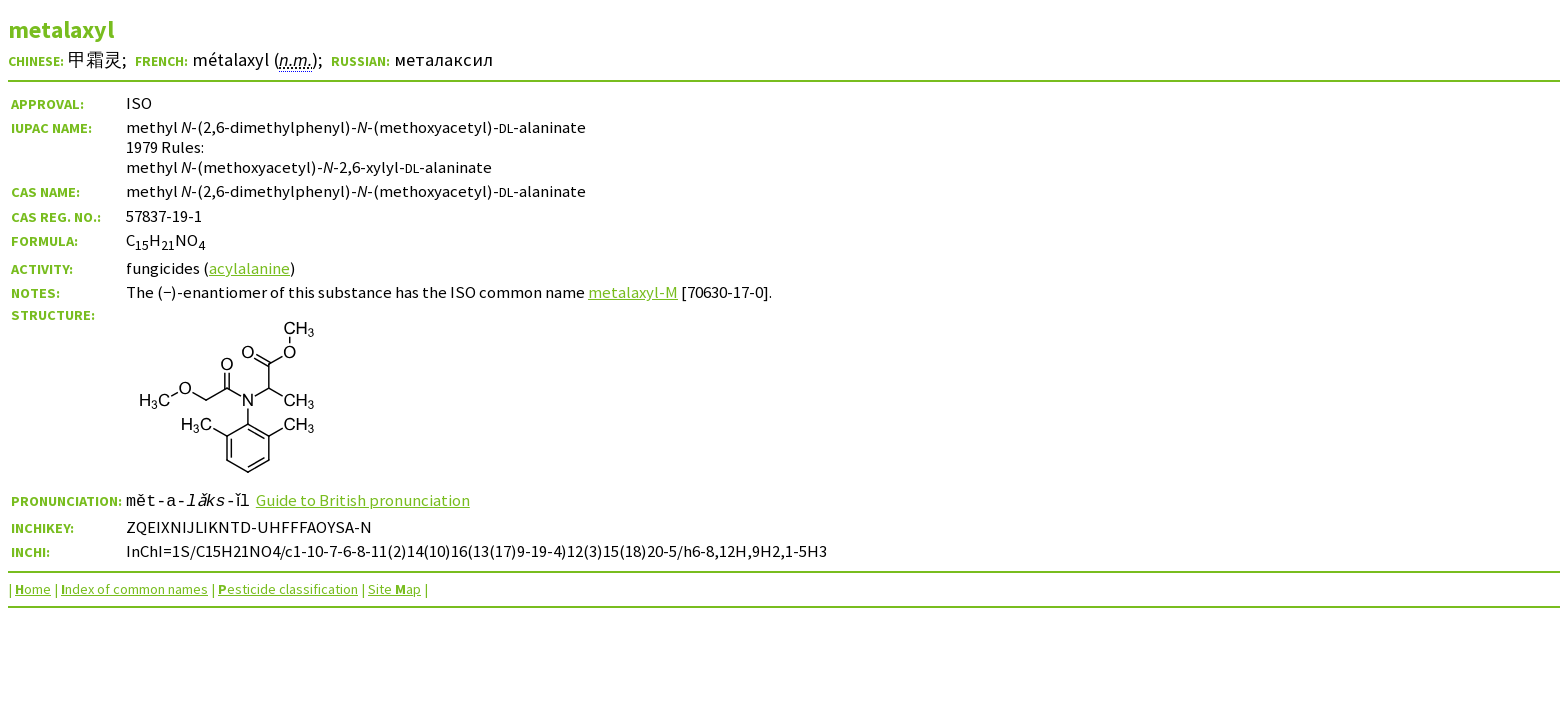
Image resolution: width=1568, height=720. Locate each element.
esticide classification (288, 589)
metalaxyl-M (633, 292)
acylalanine (249, 268)
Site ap (394, 589)
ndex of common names (134, 589)
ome (33, 589)
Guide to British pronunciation (370, 500)
